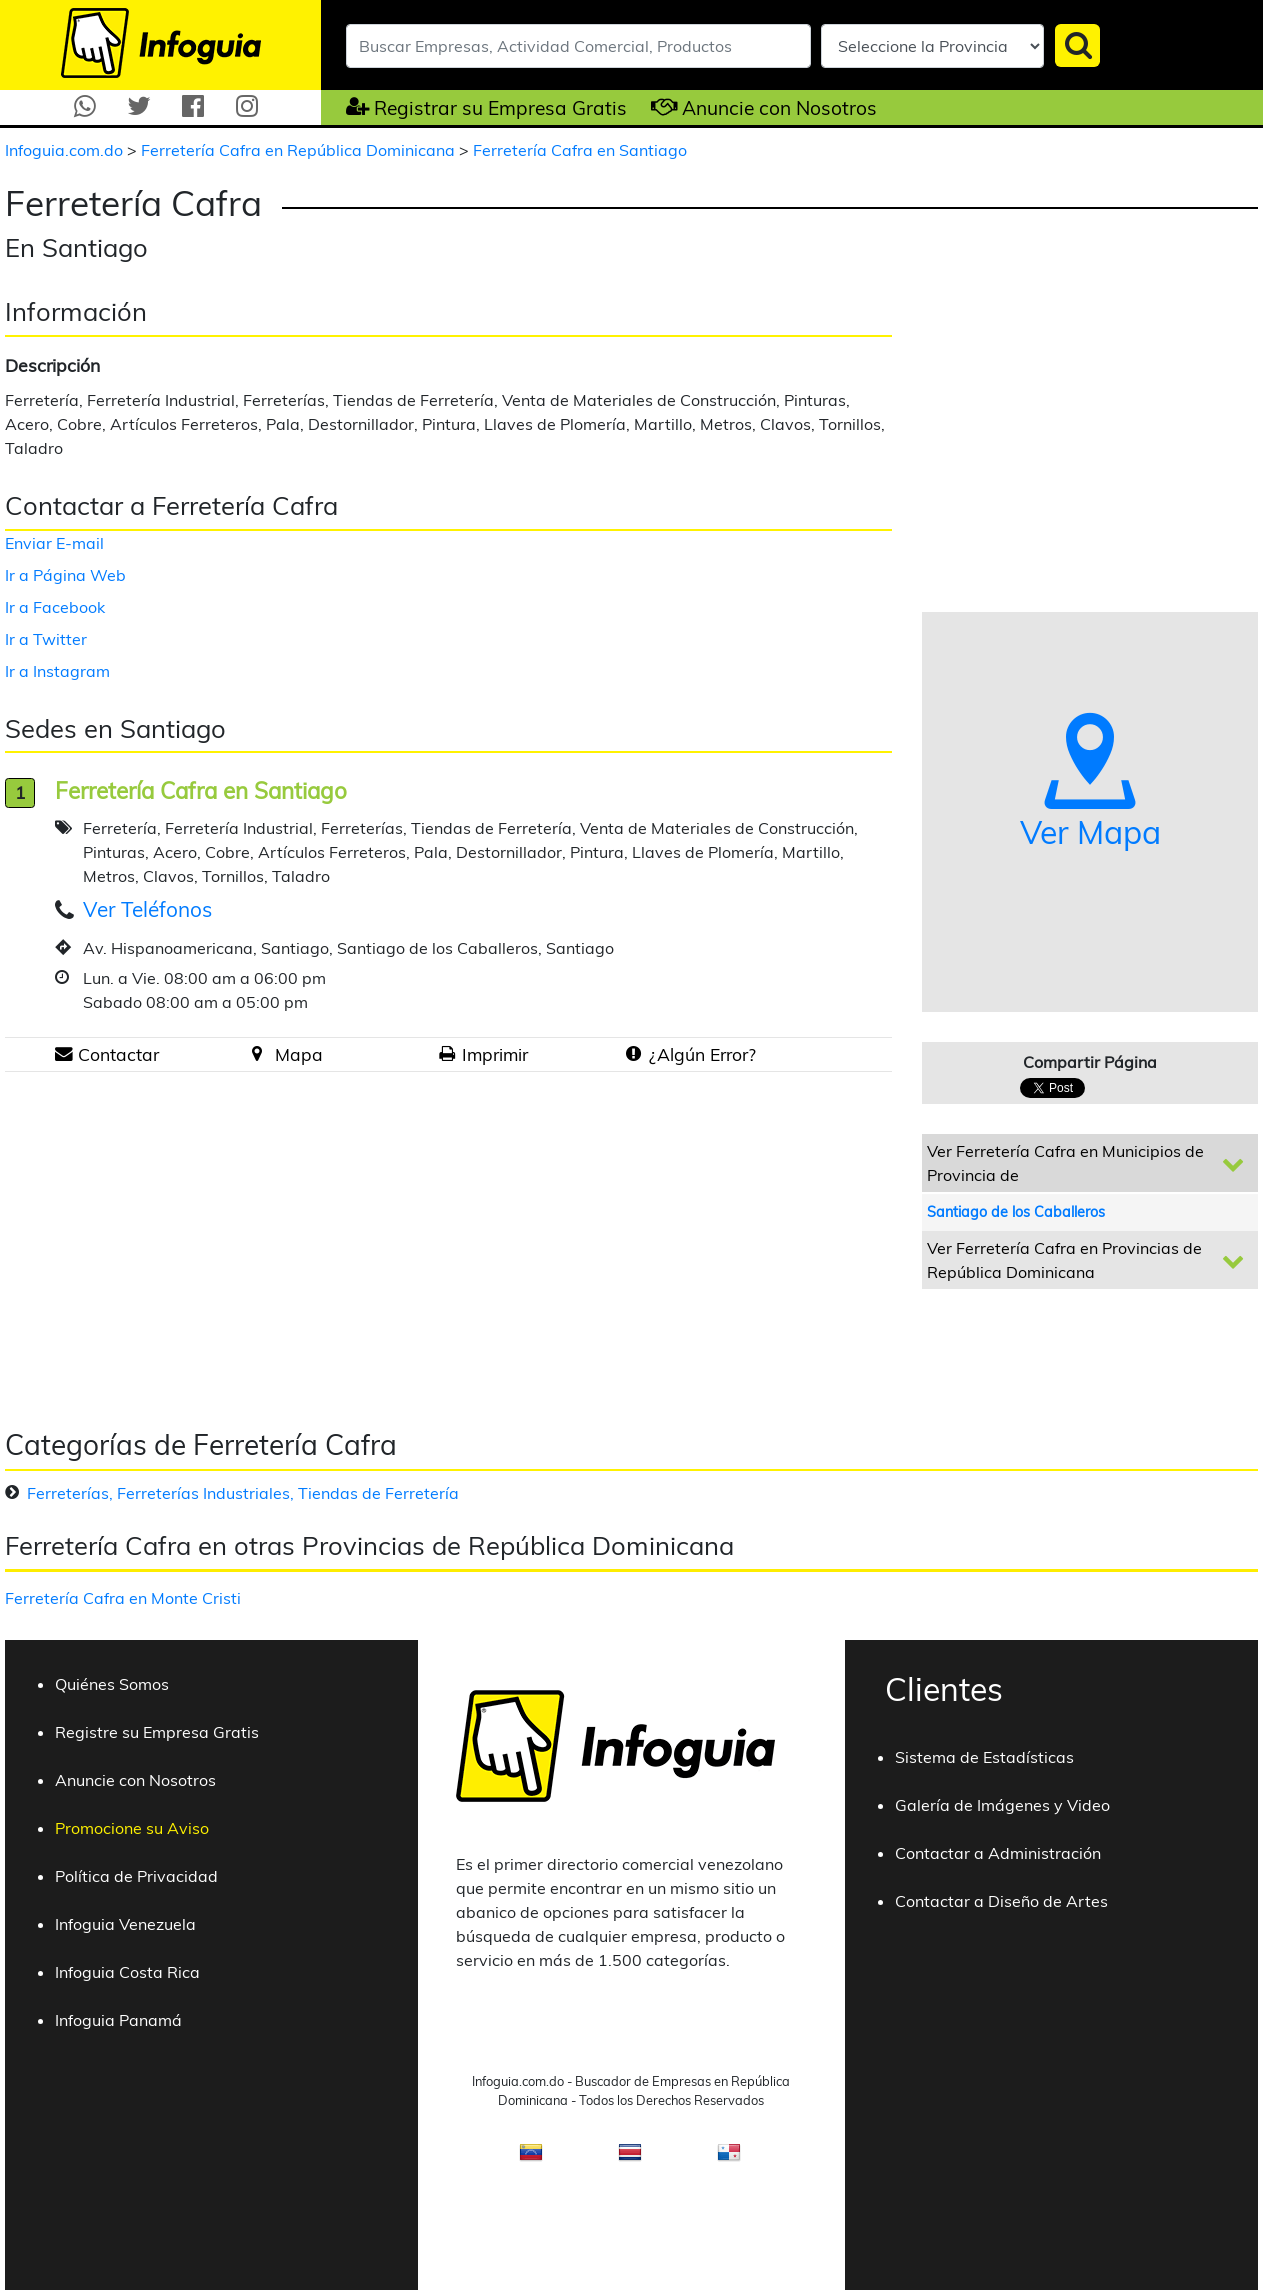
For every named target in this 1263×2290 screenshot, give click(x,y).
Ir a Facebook (55, 607)
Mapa (299, 1054)
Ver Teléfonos (147, 909)
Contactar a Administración (998, 1853)
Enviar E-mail (54, 543)
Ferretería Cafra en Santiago (580, 150)
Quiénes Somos (112, 1684)
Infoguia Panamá (118, 2020)
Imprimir (495, 1054)
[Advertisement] (173, 1242)
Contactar (118, 1054)
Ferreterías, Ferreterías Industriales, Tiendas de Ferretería (243, 1493)
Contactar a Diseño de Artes (1001, 1901)
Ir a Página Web (65, 575)
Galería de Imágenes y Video (1002, 1805)
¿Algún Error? (702, 1054)
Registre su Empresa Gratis (157, 1732)
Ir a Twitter (46, 639)
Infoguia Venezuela (125, 1924)
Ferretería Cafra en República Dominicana (300, 150)
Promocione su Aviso (132, 1828)
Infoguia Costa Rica (127, 1972)
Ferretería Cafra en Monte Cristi (123, 1598)
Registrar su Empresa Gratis (500, 108)
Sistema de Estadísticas (984, 1757)
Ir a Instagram (57, 671)
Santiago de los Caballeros (1016, 1212)
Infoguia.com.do (66, 150)
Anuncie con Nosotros (779, 108)
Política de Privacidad (136, 1876)
